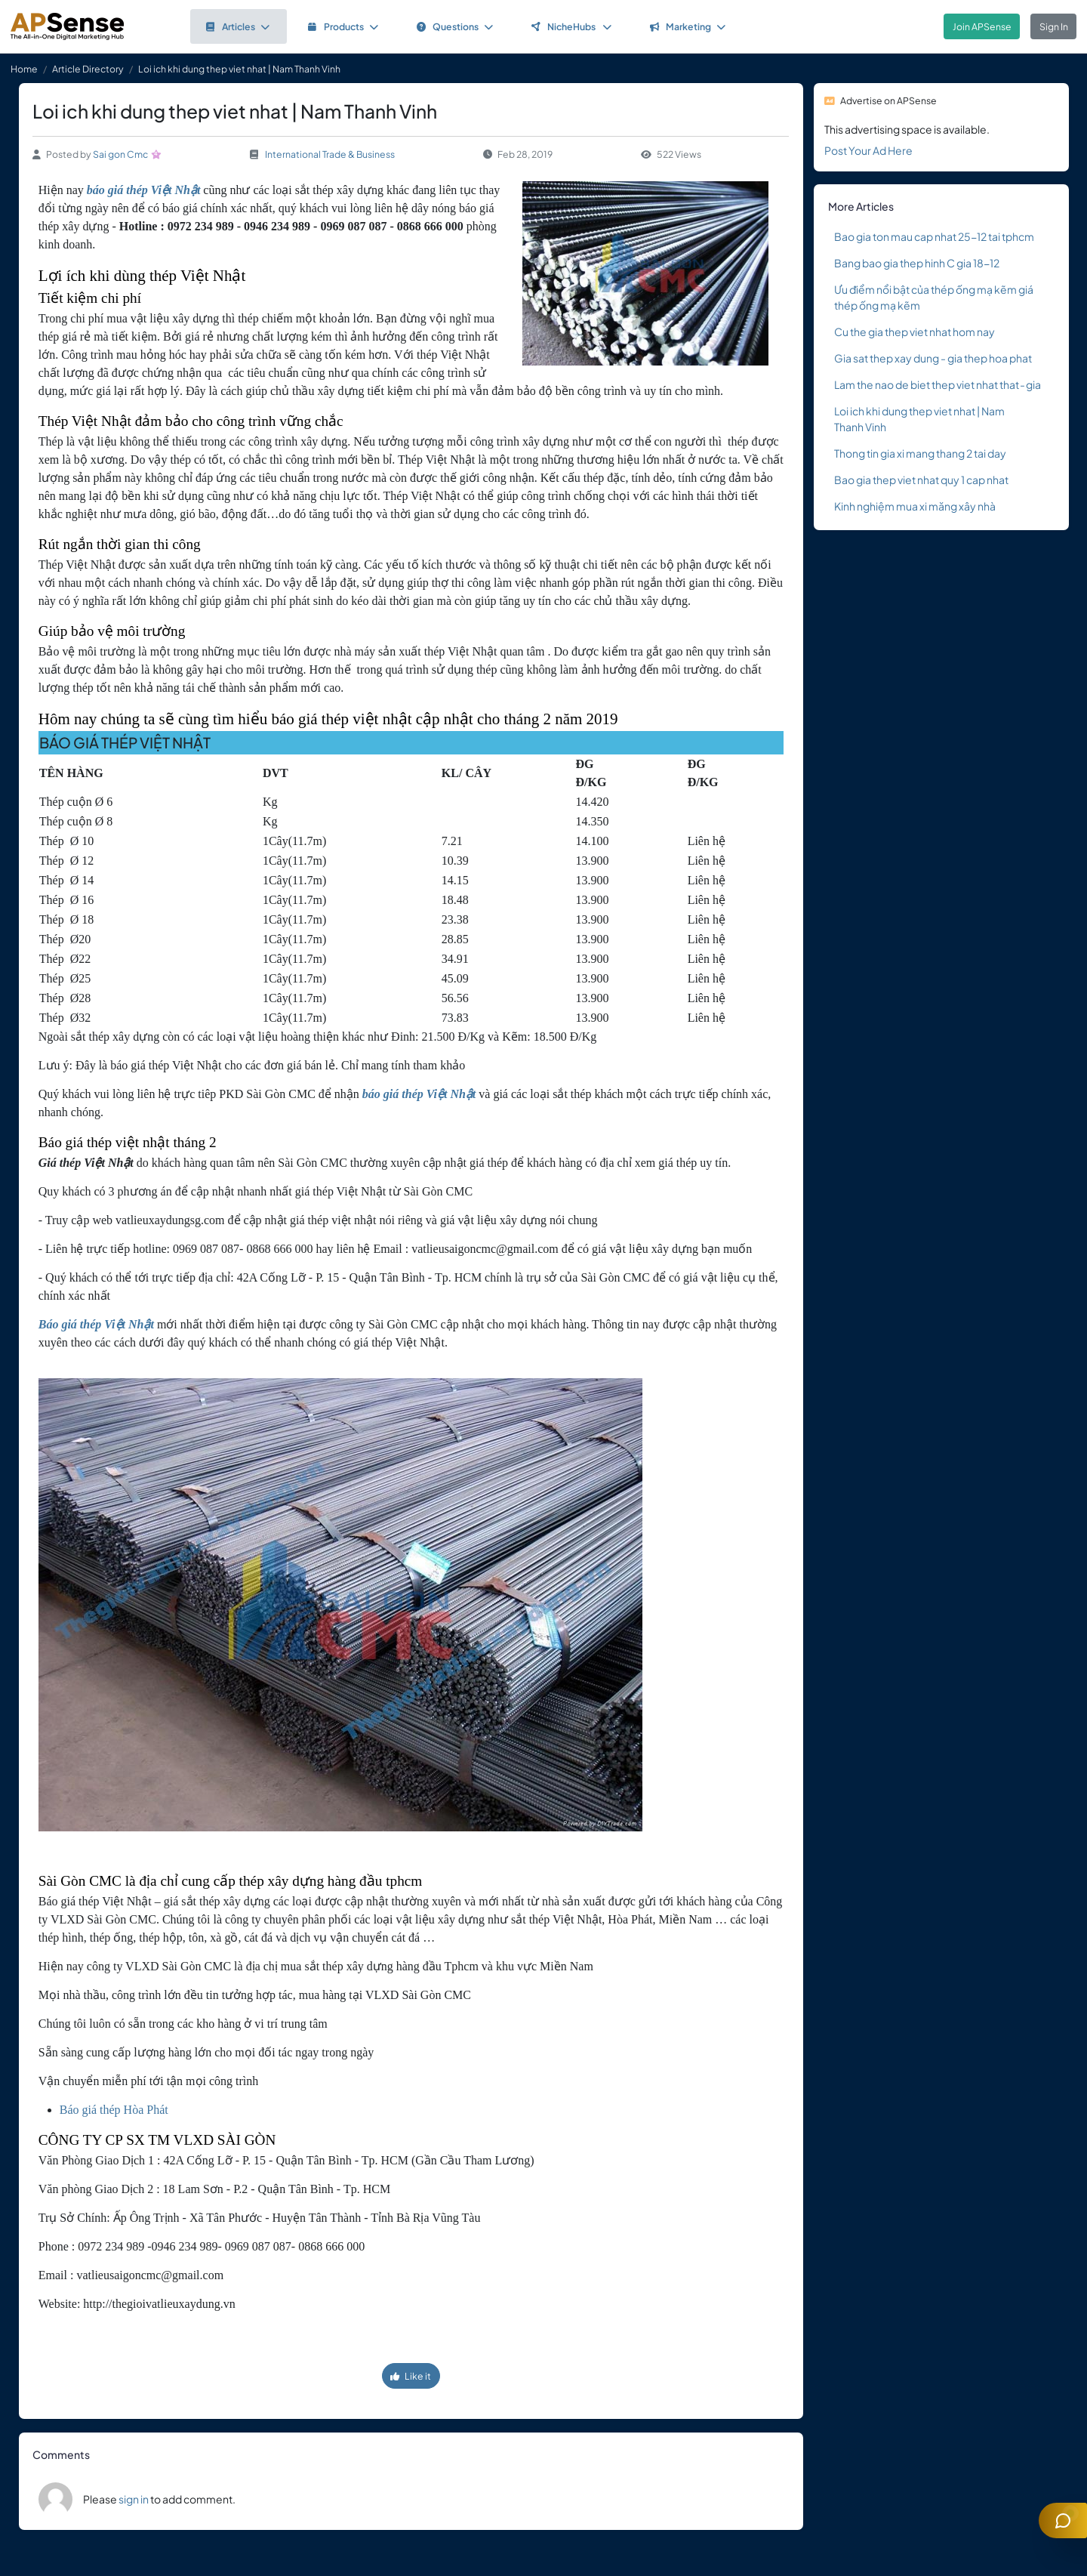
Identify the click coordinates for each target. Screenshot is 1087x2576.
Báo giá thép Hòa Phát (114, 2109)
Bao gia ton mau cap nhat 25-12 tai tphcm (934, 236)
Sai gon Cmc (120, 154)
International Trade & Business (330, 154)
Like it (410, 2376)
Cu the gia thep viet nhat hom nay (914, 331)
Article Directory (88, 69)
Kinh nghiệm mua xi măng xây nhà (915, 506)
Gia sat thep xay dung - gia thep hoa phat (933, 358)
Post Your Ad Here (868, 150)
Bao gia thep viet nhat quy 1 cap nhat (921, 479)
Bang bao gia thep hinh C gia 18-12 (916, 263)
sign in (134, 2499)
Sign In (1053, 26)
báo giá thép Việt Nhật (143, 190)
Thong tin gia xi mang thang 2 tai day (920, 453)
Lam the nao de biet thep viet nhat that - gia (937, 384)
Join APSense (982, 26)
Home (24, 69)
